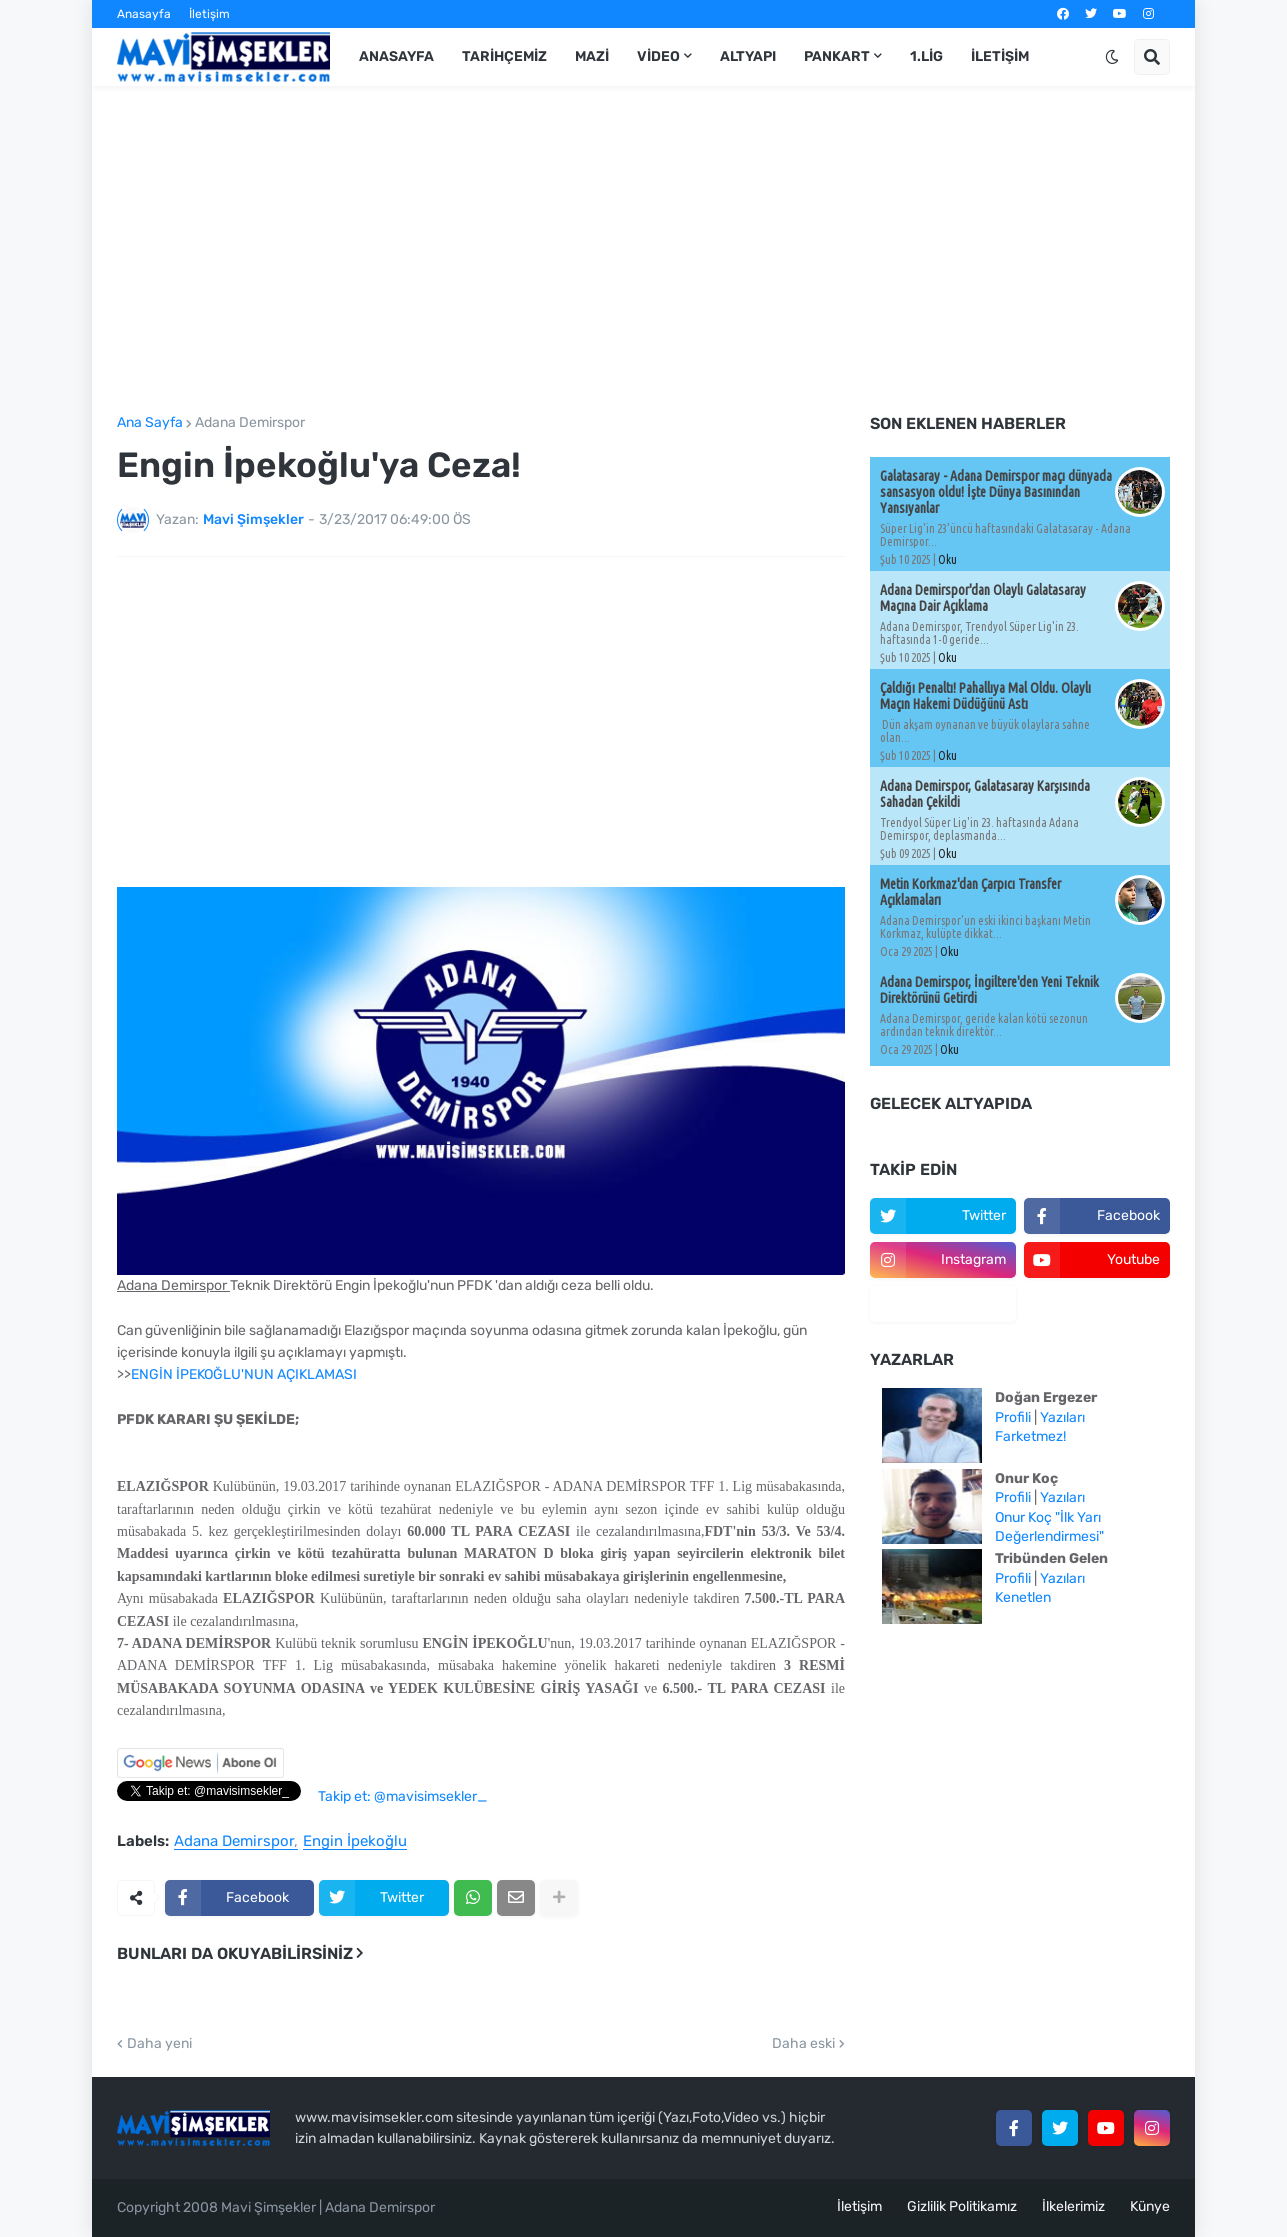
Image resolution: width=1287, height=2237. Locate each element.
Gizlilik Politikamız (962, 2206)
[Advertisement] (643, 251)
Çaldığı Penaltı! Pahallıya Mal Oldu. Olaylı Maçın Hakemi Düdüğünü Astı (985, 696)
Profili (1013, 1417)
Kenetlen (1023, 1597)
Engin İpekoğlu (355, 1842)
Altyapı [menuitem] (748, 56)
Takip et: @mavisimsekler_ (402, 1796)
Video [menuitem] (658, 56)
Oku (947, 559)
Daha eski (803, 2044)
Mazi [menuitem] (592, 56)
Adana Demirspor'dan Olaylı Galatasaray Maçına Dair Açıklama (983, 598)
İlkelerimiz (1073, 2206)
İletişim (209, 14)
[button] (1112, 57)
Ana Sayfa (150, 423)
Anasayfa (144, 14)
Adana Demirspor (250, 423)
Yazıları (1062, 1417)
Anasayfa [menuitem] (396, 56)
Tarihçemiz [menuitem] (504, 56)
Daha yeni (159, 2044)
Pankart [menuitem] (837, 56)
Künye (1150, 2206)
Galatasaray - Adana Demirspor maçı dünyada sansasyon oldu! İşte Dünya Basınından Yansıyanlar (996, 492)
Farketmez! (1030, 1436)
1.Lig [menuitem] (926, 56)
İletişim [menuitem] (1000, 56)
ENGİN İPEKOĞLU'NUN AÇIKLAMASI (244, 1374)
